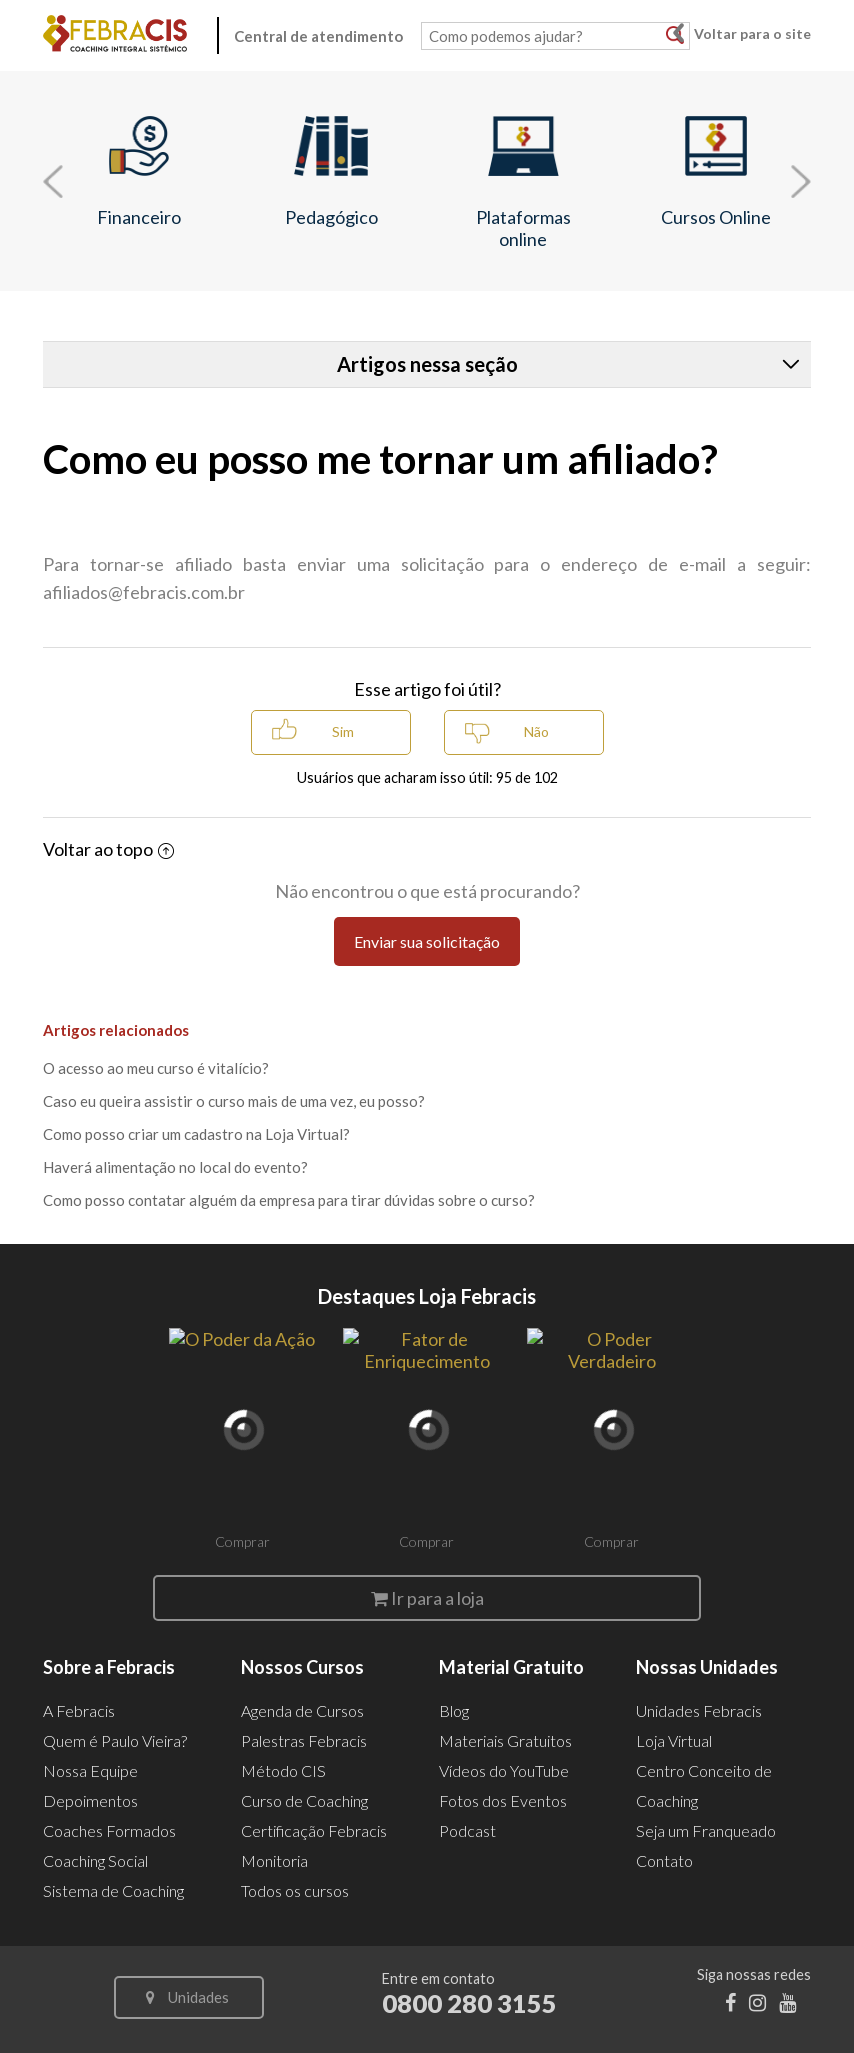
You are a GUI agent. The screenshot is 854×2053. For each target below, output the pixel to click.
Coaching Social (95, 1860)
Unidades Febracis (699, 1710)
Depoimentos (90, 1800)
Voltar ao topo (108, 849)
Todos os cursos (295, 1890)
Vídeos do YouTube (504, 1770)
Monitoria (274, 1860)
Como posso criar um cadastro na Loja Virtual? (196, 1134)
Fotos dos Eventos (503, 1800)
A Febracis (79, 1710)
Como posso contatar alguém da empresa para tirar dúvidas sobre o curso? (289, 1200)
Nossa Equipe (90, 1770)
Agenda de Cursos (302, 1710)
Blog (454, 1710)
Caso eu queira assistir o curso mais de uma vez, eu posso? (234, 1101)
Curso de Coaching (304, 1800)
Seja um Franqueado (706, 1830)
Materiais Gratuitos (505, 1740)
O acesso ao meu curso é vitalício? (156, 1068)
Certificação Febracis (314, 1830)
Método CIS (283, 1770)
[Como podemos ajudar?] (555, 36)
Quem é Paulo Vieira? (115, 1740)
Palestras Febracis (304, 1740)
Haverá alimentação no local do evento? (175, 1167)
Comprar (242, 1541)
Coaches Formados (109, 1830)
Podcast (467, 1830)
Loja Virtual (674, 1740)
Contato (664, 1860)
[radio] (331, 732)
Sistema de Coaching (113, 1890)
